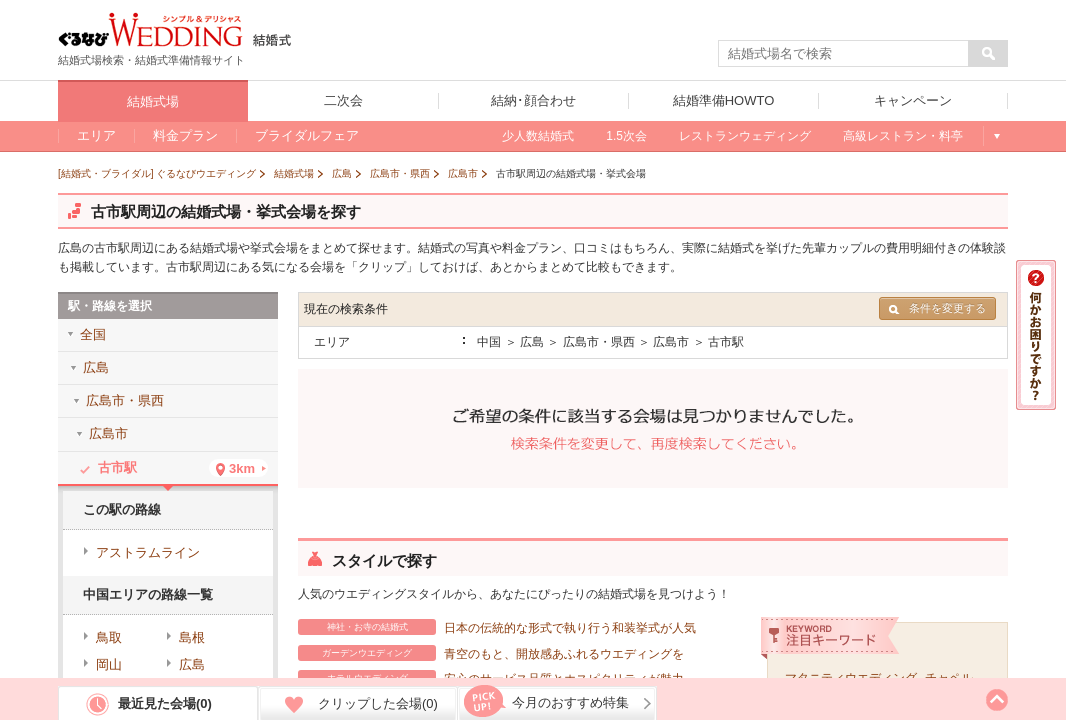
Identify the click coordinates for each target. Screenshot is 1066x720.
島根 (192, 637)
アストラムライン (148, 552)
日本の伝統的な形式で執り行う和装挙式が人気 (497, 627)
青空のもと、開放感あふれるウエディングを (491, 653)
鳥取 (109, 637)
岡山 (109, 664)
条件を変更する (937, 308)
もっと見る (995, 136)
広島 (192, 664)
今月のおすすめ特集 (570, 702)
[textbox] (844, 54)
